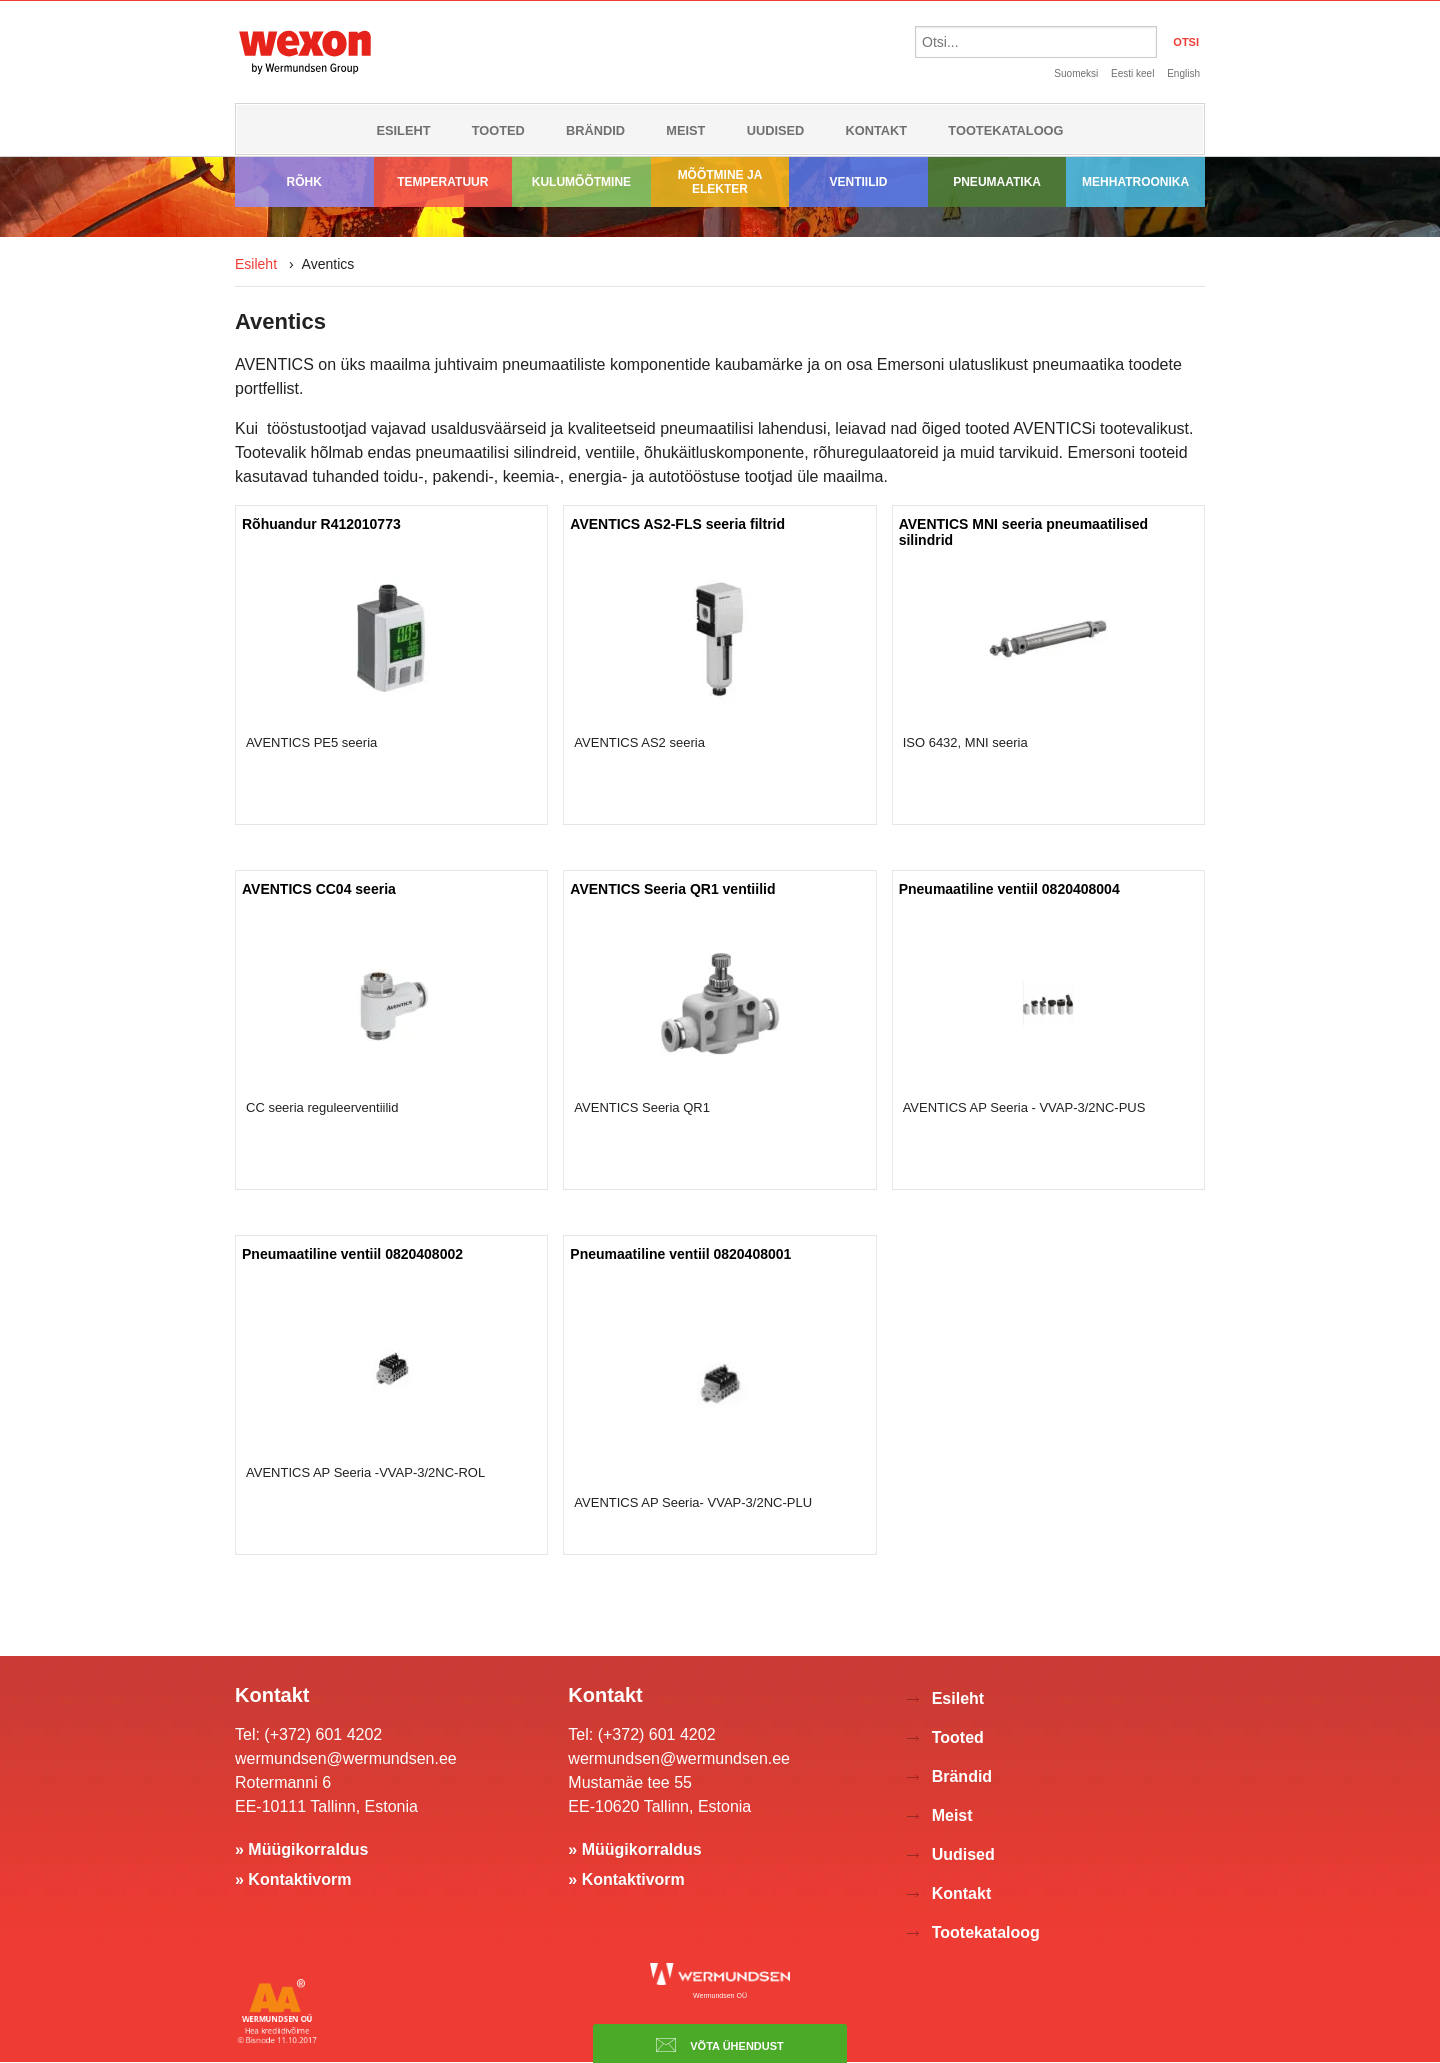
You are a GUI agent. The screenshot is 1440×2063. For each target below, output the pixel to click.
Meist (685, 130)
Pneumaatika (997, 182)
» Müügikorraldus (301, 1849)
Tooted (498, 130)
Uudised (776, 130)
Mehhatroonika (1135, 182)
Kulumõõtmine (581, 182)
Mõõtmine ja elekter (720, 182)
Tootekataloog (1005, 130)
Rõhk (304, 182)
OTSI (1186, 42)
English (1183, 73)
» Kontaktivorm (293, 1879)
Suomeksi (1076, 73)
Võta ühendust (720, 2045)
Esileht (403, 130)
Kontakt (877, 130)
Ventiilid (859, 182)
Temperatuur (442, 182)
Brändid (595, 130)
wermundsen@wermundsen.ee (346, 1758)
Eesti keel (1132, 73)
